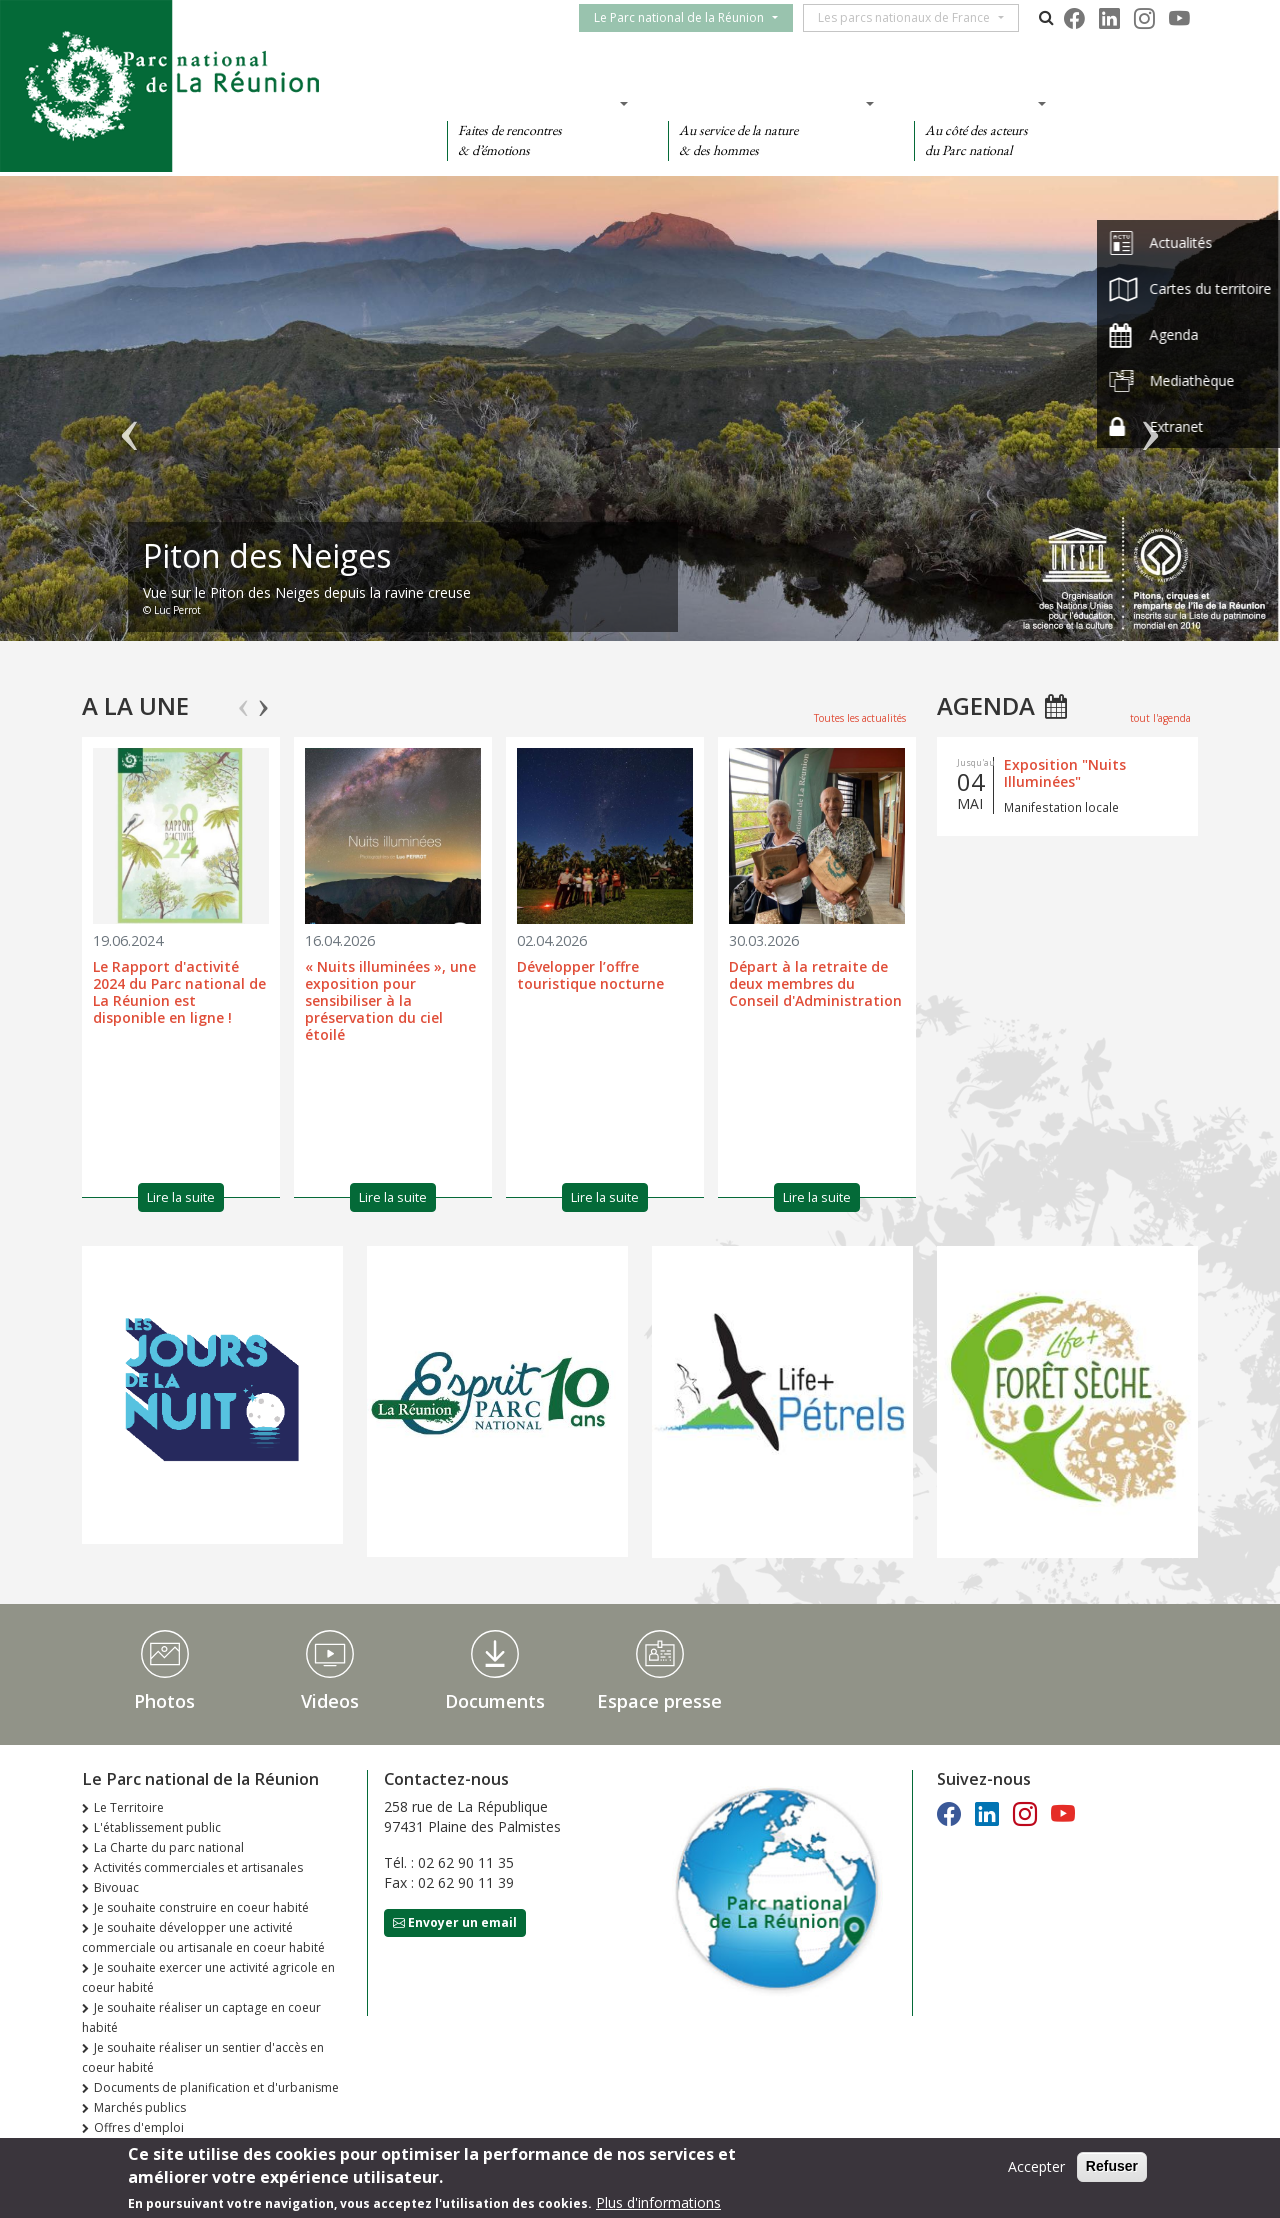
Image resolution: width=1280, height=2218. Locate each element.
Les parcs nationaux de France (916, 17)
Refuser (1112, 2167)
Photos (164, 1701)
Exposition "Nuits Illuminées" (1065, 773)
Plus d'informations (658, 2202)
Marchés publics (140, 2107)
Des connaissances (764, 103)
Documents (495, 1701)
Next (263, 699)
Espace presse (659, 1701)
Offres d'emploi (139, 2127)
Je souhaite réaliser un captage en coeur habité (201, 2017)
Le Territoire (129, 1807)
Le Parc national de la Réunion (691, 17)
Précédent (130, 418)
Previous (243, 699)
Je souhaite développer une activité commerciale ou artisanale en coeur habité (203, 1937)
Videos (330, 1701)
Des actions (974, 103)
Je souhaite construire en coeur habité (201, 1907)
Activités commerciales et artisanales (198, 1867)
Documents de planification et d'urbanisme (216, 2087)
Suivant (1150, 418)
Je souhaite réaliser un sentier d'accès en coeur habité (203, 2057)
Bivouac (116, 1887)
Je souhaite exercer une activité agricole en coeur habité (208, 1977)
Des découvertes (531, 103)
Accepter (1036, 2167)
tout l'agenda (1160, 718)
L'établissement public (157, 1827)
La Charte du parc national (169, 1847)
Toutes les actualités (860, 718)
